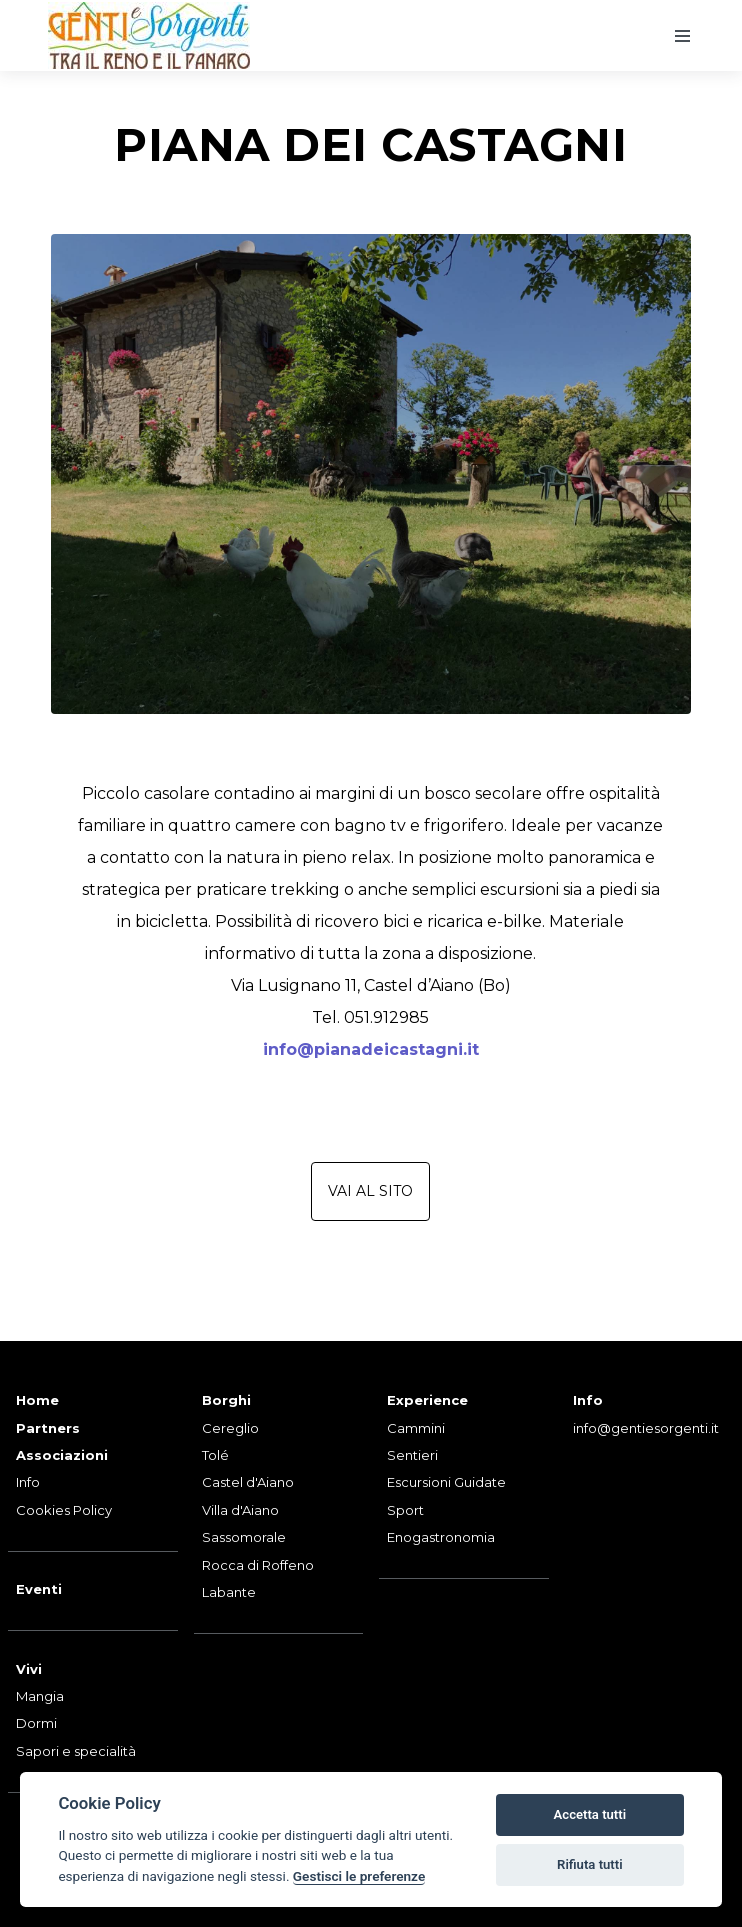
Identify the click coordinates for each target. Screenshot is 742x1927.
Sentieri (412, 1455)
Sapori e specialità (76, 1751)
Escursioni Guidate (446, 1482)
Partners (48, 1428)
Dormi (36, 1723)
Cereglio (230, 1428)
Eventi (39, 1589)
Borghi (226, 1400)
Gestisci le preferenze (359, 1876)
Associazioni (62, 1455)
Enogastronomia (441, 1537)
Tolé (215, 1455)
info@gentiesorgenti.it (646, 1428)
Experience (427, 1400)
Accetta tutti (590, 1814)
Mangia (40, 1696)
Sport (405, 1510)
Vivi (29, 1669)
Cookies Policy (64, 1510)
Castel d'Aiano (248, 1482)
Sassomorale (244, 1537)
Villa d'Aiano (240, 1510)
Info (28, 1482)
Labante (229, 1592)
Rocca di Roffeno (258, 1565)
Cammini (416, 1428)
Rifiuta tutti (590, 1864)
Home (37, 1400)
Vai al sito (370, 1191)
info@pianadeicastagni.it (371, 1049)
